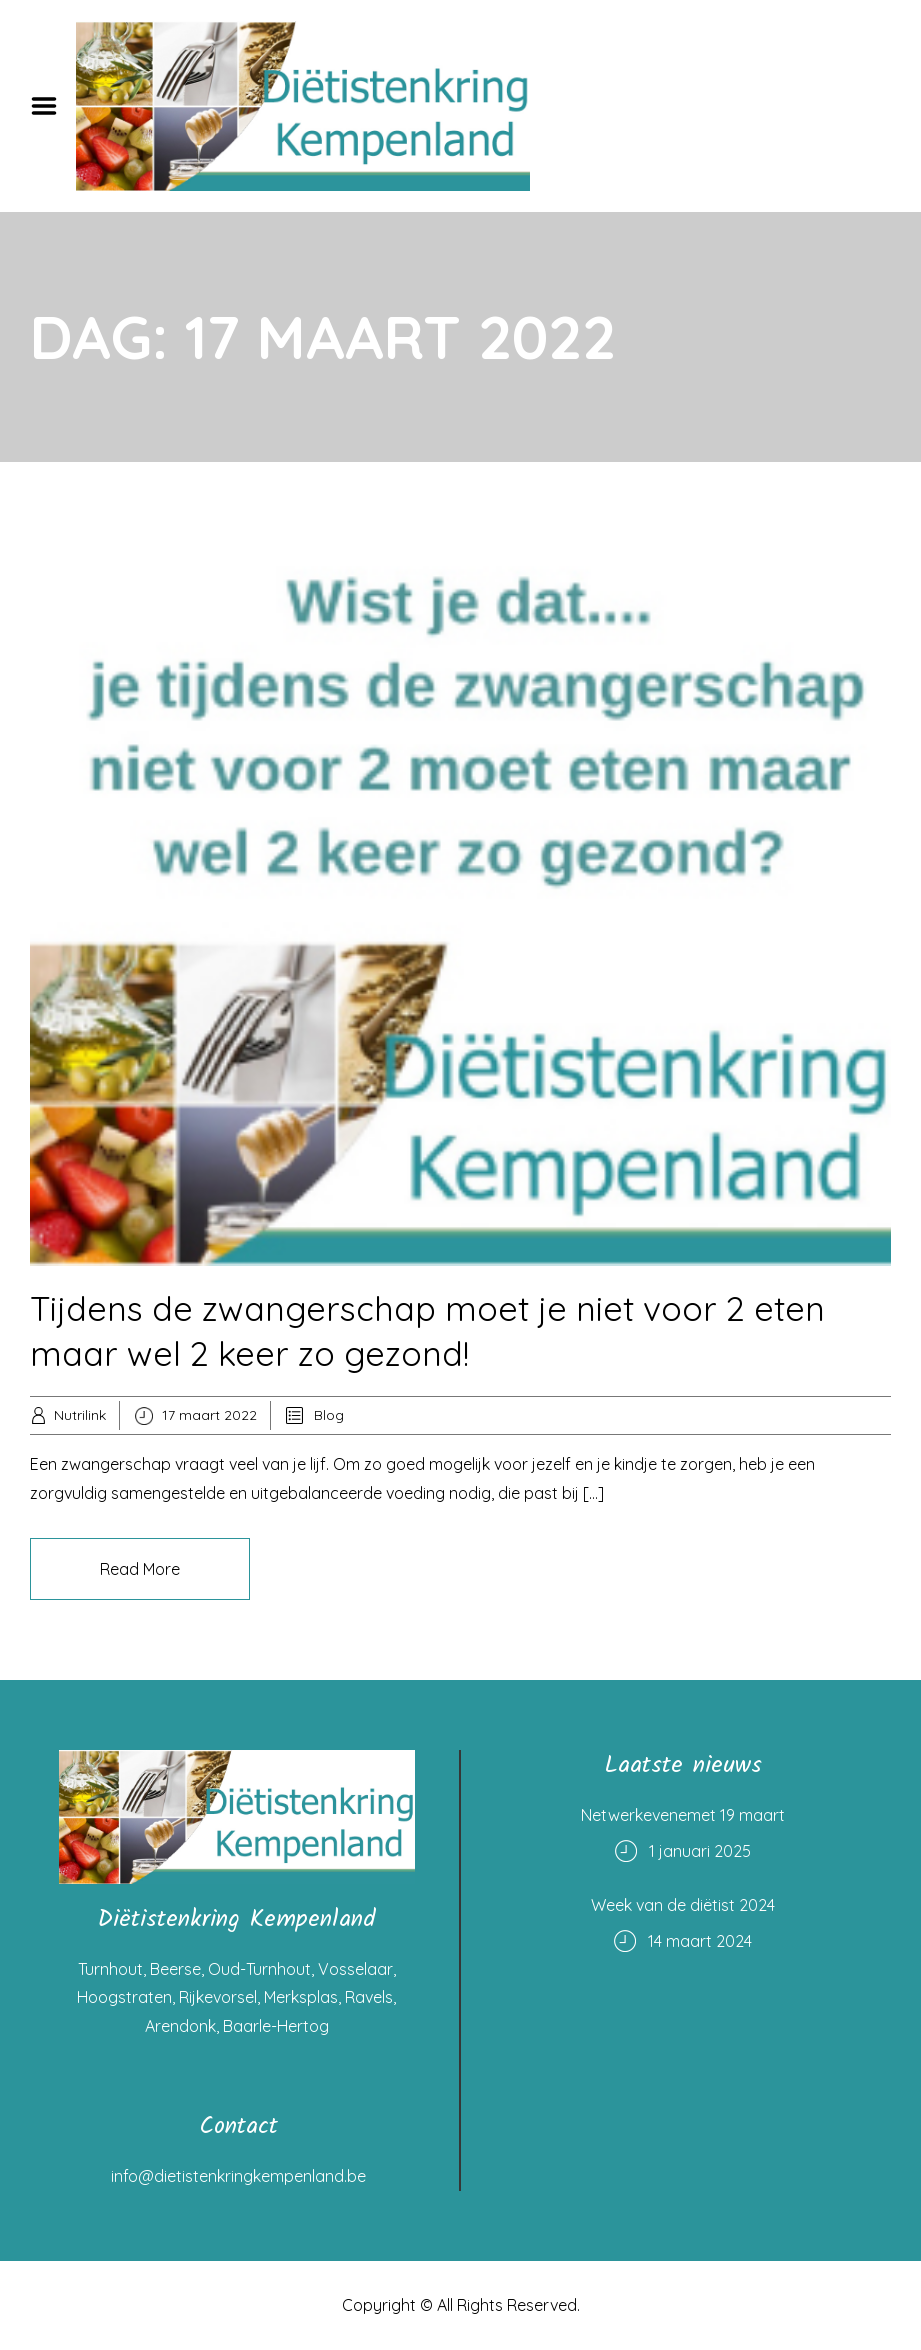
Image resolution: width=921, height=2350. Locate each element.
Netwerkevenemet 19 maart (683, 1815)
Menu (51, 106)
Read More (140, 1569)
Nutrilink (80, 1415)
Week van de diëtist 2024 (683, 1905)
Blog (329, 1415)
